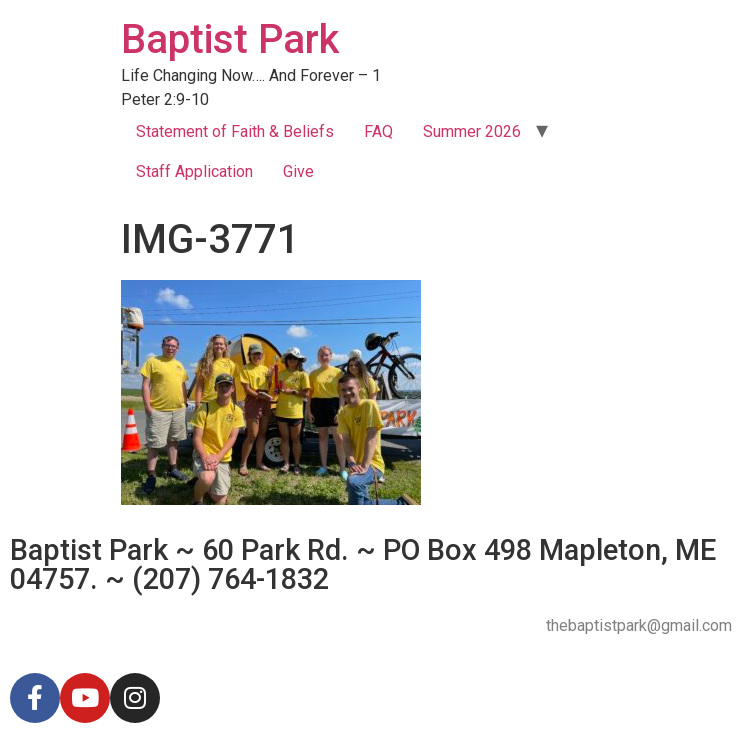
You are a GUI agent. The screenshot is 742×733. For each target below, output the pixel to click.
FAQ (378, 131)
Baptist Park (230, 39)
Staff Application (194, 171)
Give (298, 171)
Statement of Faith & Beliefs (235, 131)
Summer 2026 (472, 131)
